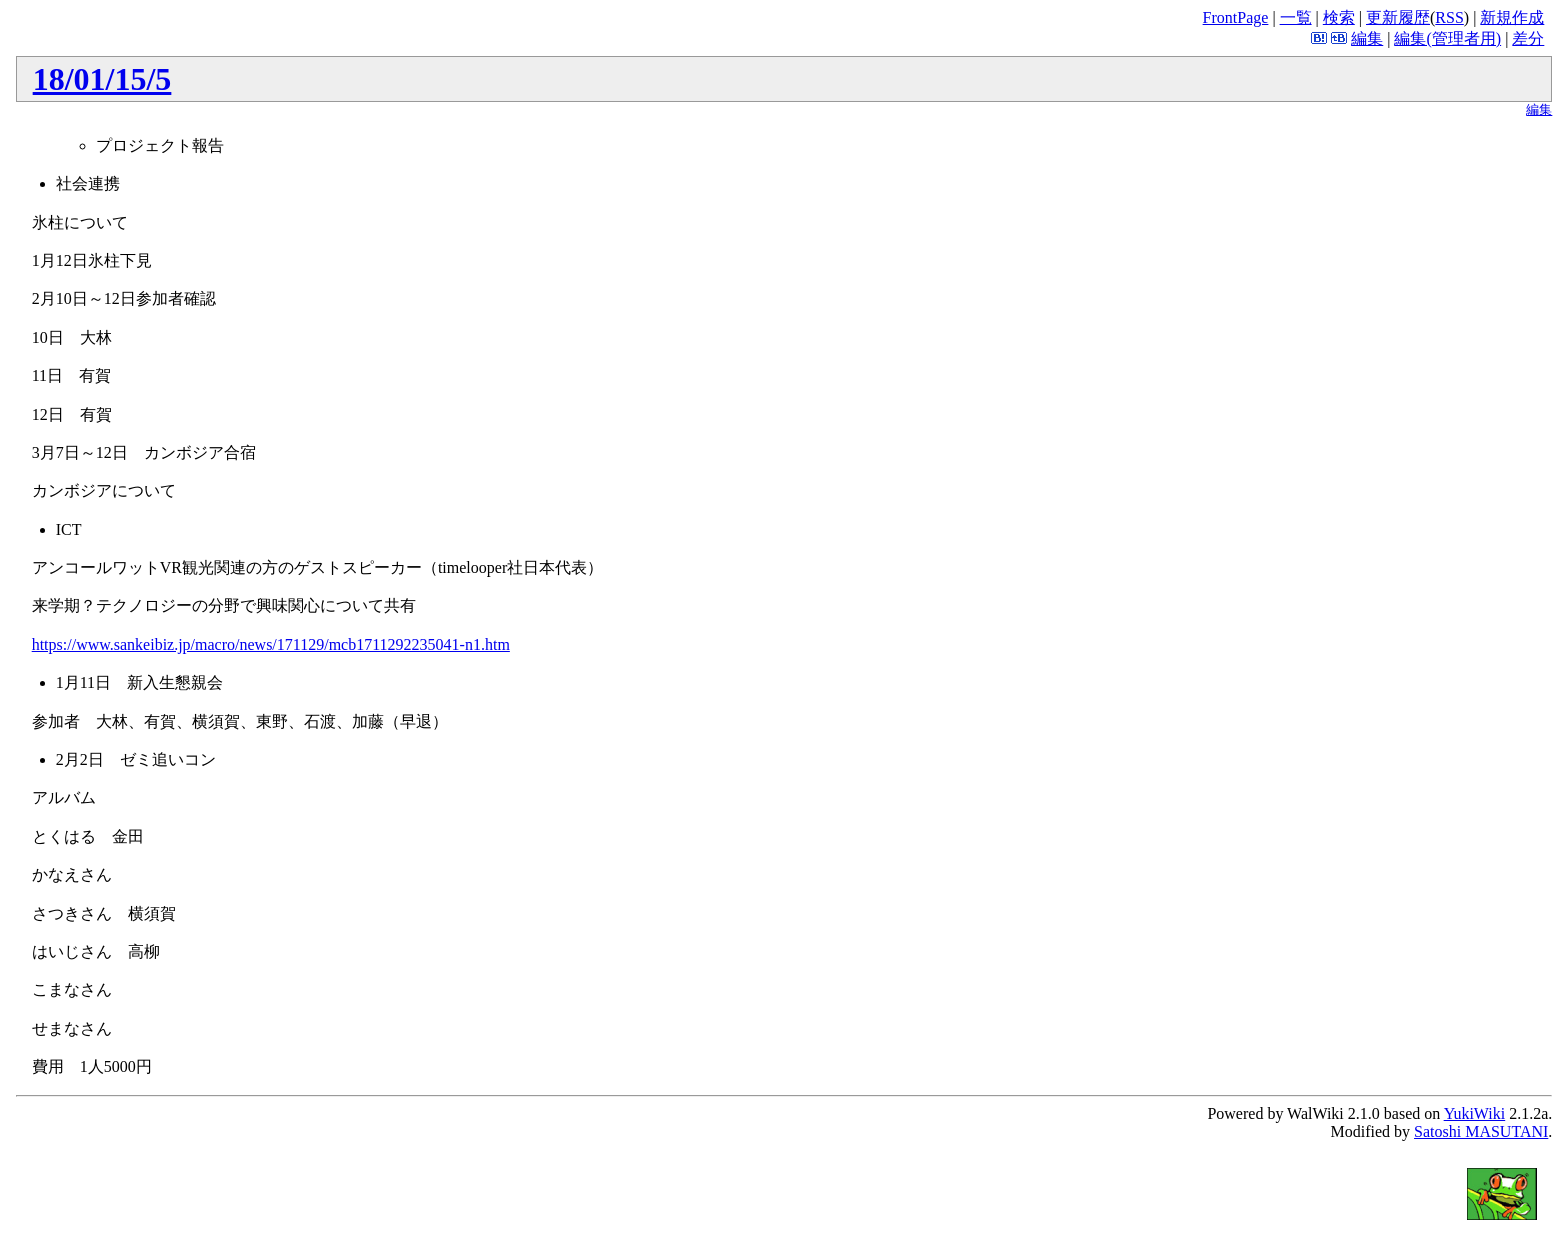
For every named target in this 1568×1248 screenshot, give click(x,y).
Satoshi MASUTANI (1481, 1131)
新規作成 (1512, 17)
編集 (1367, 38)
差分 (1528, 38)
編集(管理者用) (1447, 38)
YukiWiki (1475, 1113)
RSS (1449, 17)
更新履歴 (1398, 17)
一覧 (1296, 17)
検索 (1339, 17)
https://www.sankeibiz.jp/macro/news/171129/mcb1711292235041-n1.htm (271, 644)
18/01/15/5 (102, 79)
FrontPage (1236, 17)
